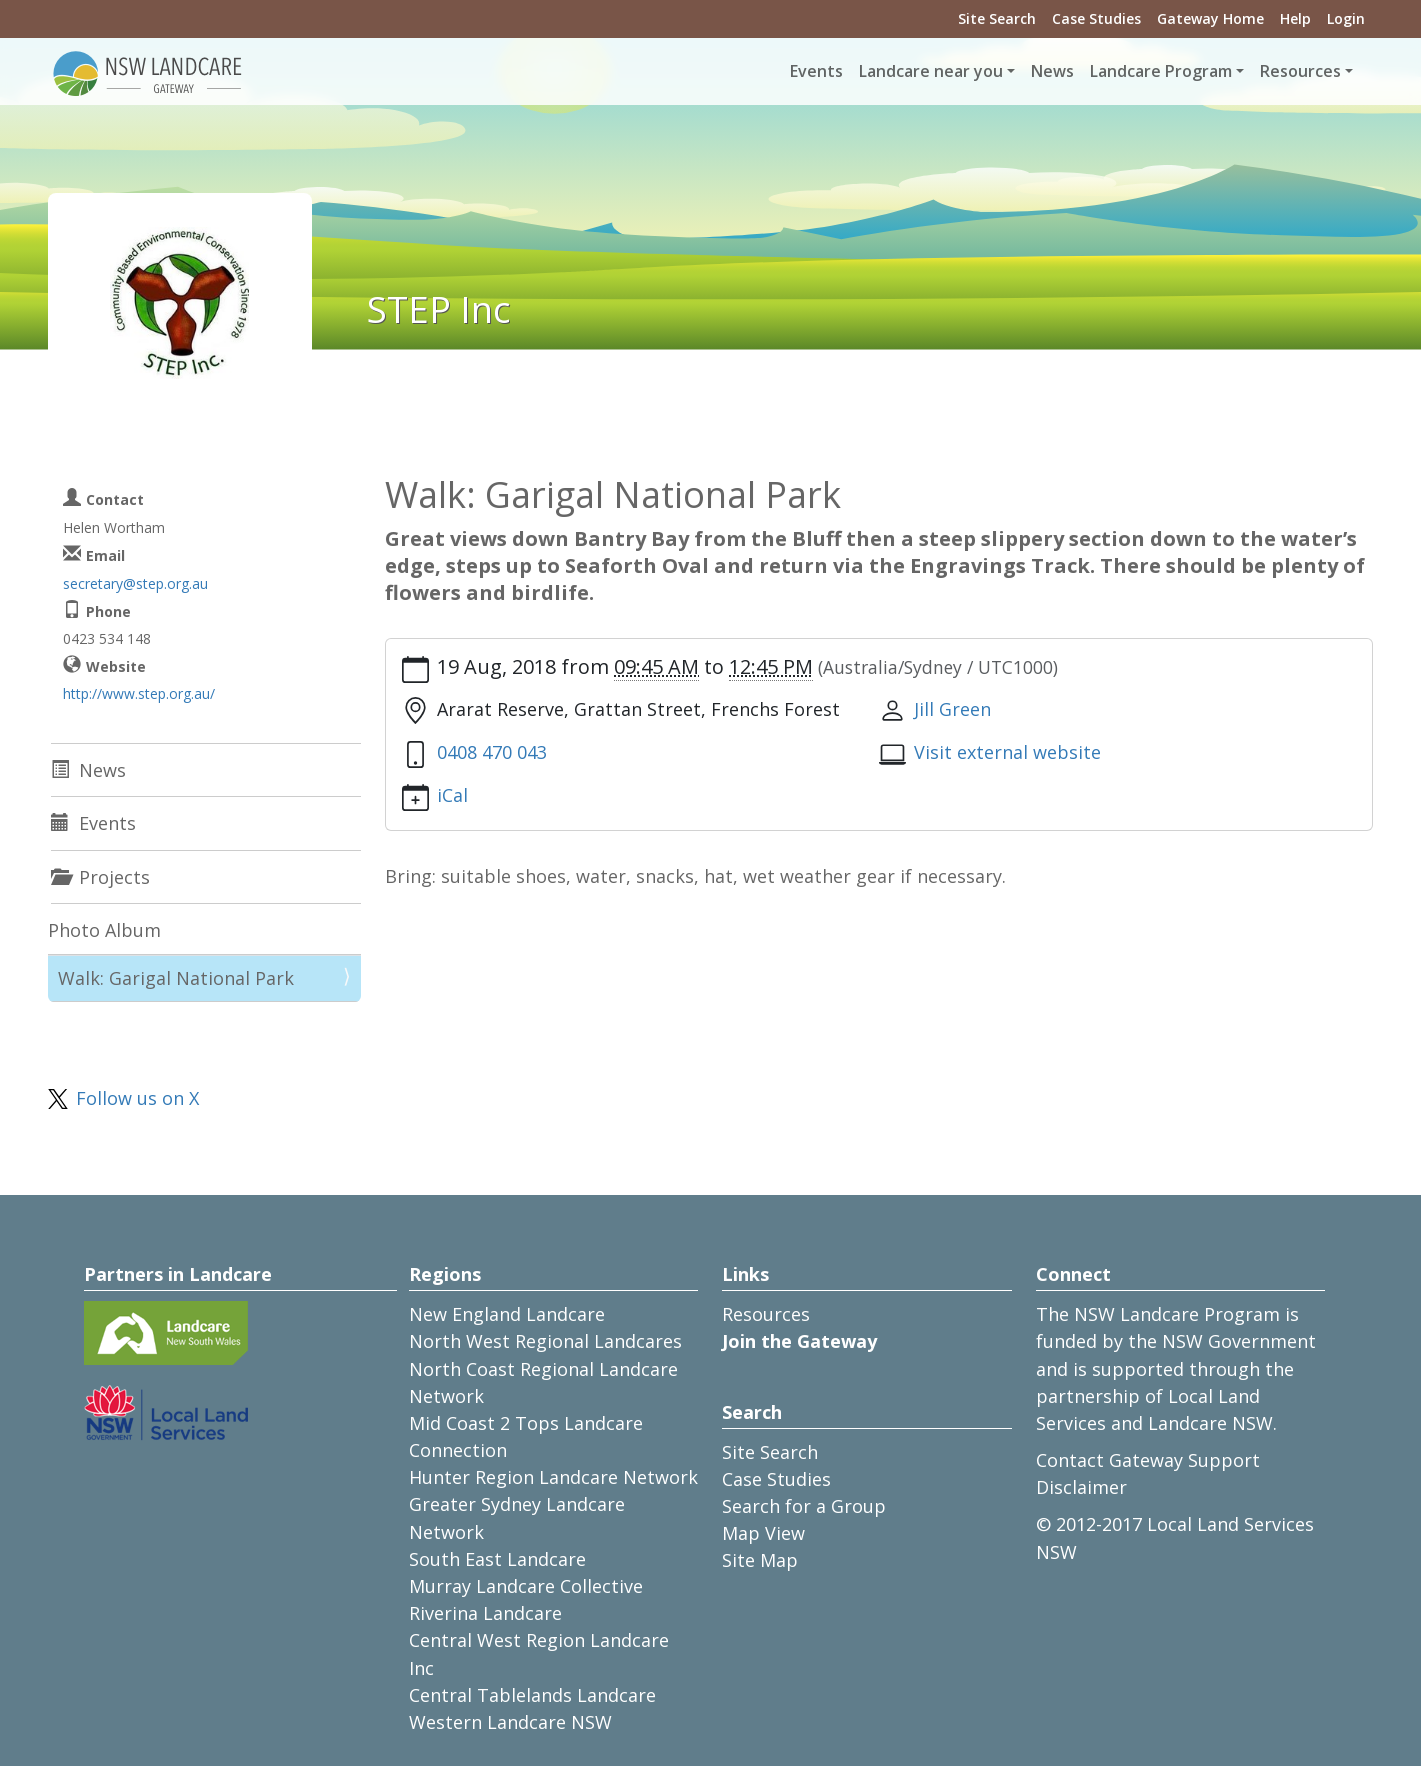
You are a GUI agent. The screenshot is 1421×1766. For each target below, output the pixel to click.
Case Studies (1096, 18)
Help (1295, 18)
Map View (763, 1533)
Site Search (997, 18)
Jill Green (952, 709)
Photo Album (104, 930)
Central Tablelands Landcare (532, 1695)
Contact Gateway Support (1148, 1460)
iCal (452, 795)
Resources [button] (1300, 71)
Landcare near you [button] (931, 71)
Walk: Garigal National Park (176, 978)
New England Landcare (507, 1314)
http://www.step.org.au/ (139, 693)
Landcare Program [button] (1161, 71)
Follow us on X (137, 1098)
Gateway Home (1210, 18)
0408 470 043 (492, 752)
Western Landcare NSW (510, 1722)
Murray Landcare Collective (526, 1586)
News (1052, 71)
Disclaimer (1081, 1487)
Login (1346, 18)
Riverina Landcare (485, 1613)
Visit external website (1007, 752)
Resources (766, 1314)
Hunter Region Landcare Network (553, 1477)
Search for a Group (804, 1506)
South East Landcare (497, 1559)
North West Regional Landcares (545, 1341)
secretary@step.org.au (135, 583)
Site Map (760, 1560)
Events (816, 71)
